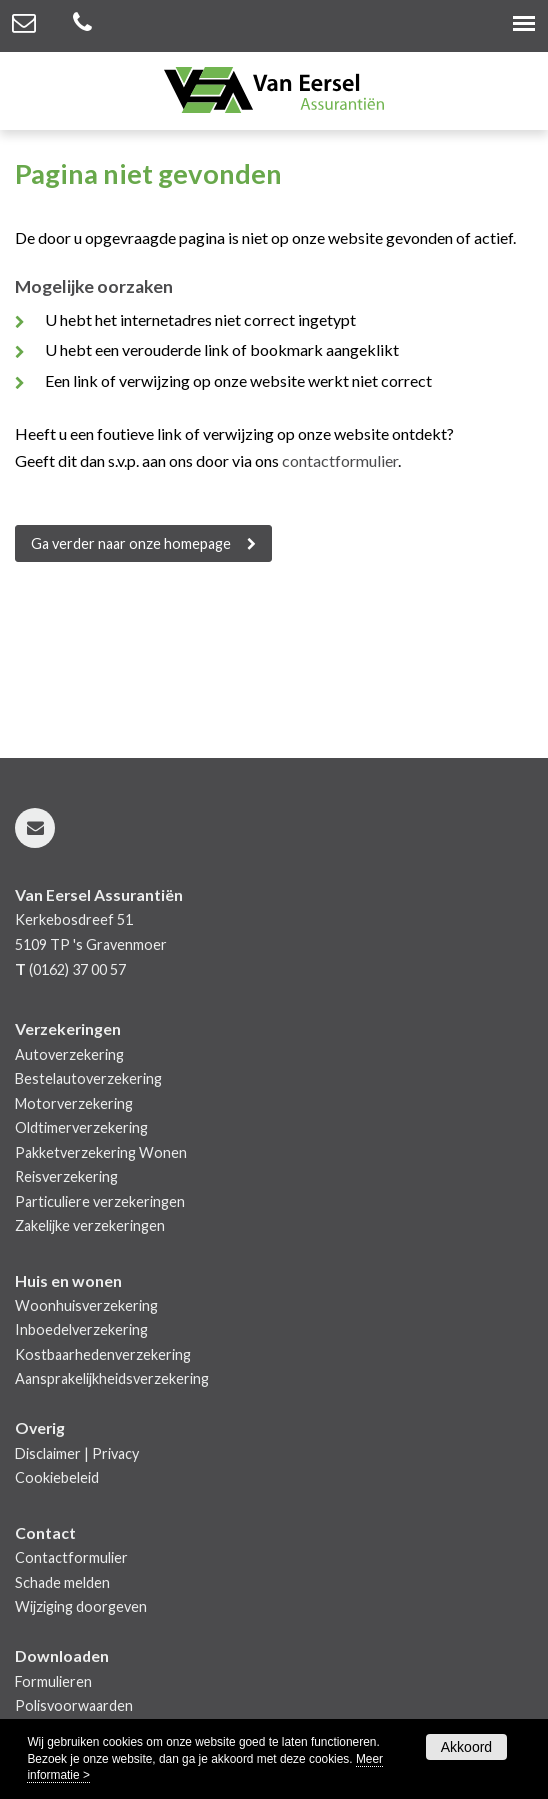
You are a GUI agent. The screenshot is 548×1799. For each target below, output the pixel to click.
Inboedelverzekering (81, 1329)
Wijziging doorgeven (81, 1606)
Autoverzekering (69, 1054)
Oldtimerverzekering (81, 1127)
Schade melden (62, 1582)
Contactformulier (71, 1557)
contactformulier (340, 460)
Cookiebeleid (57, 1477)
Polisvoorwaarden (74, 1705)
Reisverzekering (66, 1176)
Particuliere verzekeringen (100, 1201)
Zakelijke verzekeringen (90, 1225)
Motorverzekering (74, 1103)
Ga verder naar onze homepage (131, 543)
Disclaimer (48, 1453)
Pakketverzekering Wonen (101, 1152)
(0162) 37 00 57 (77, 969)
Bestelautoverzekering (88, 1078)
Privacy (115, 1453)
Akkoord (466, 1747)
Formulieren (53, 1681)
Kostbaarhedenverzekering (103, 1354)
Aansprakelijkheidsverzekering (112, 1378)
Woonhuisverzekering (86, 1305)
